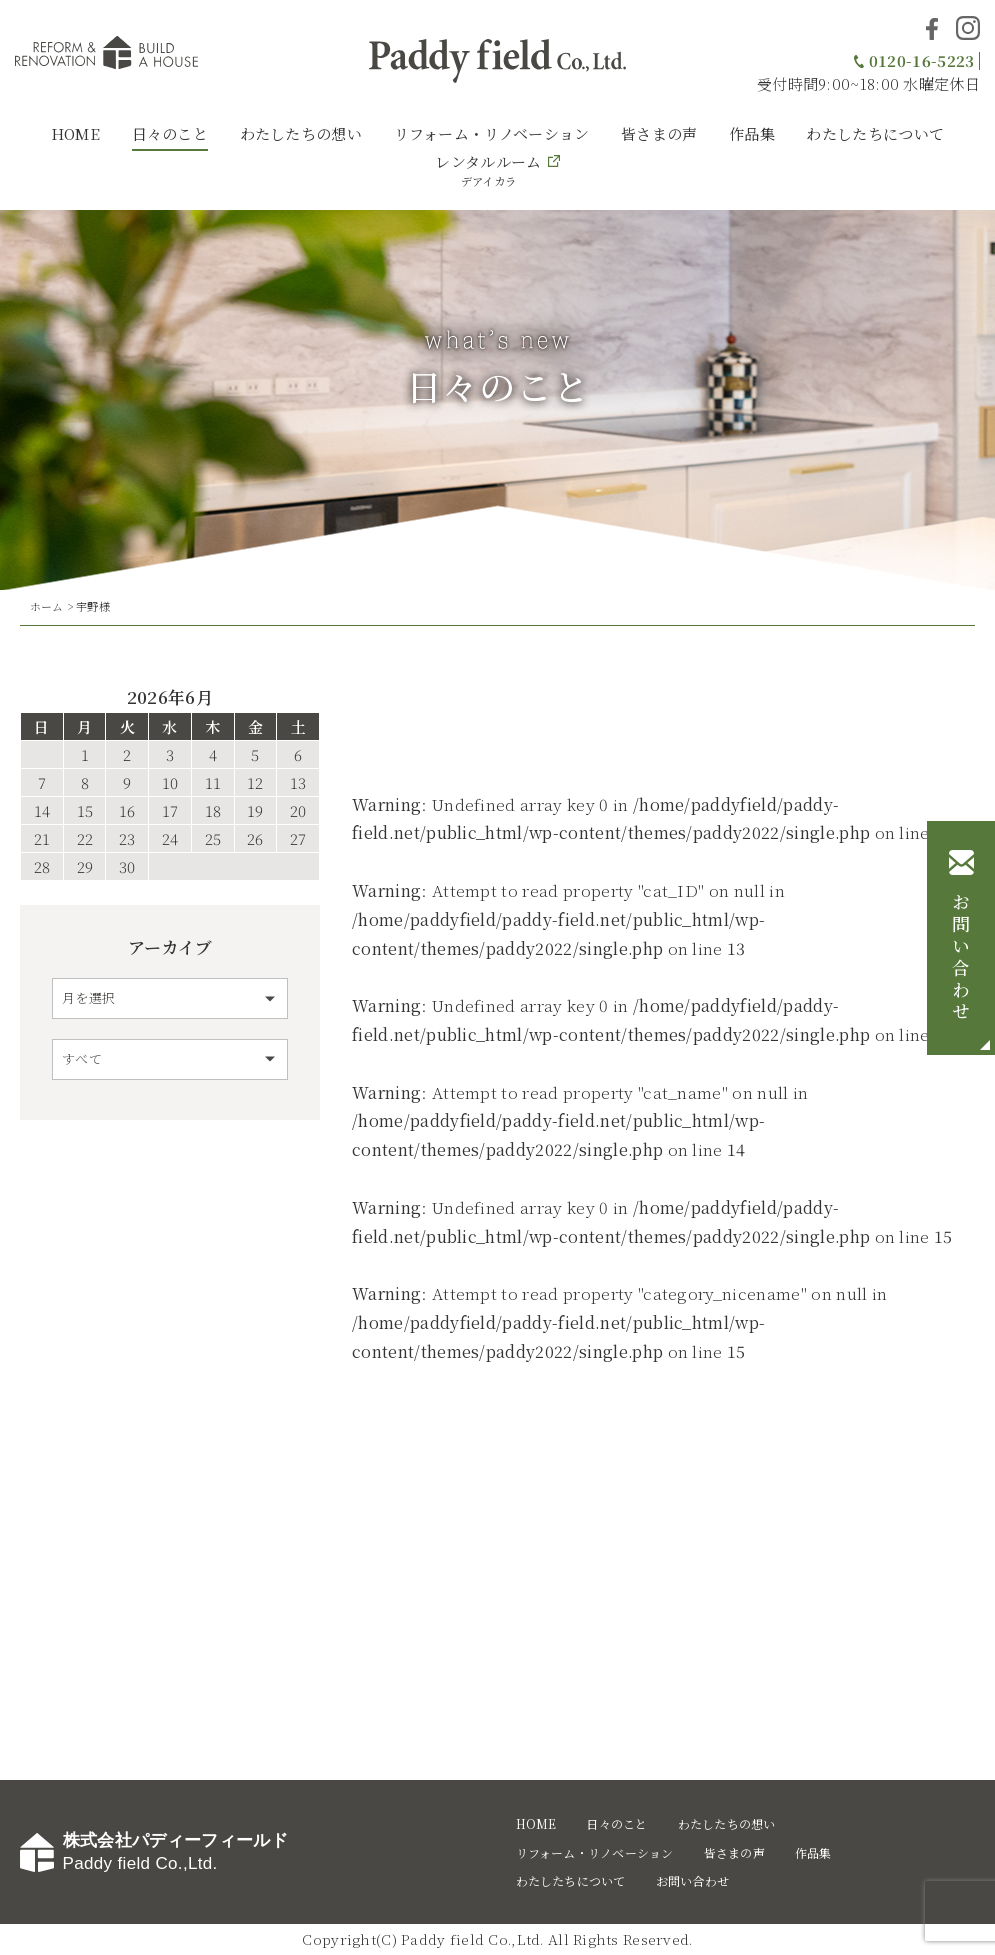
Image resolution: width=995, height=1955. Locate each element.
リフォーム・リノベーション (492, 133)
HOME (75, 133)
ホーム (47, 606)
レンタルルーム (488, 170)
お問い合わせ (961, 958)
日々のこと (170, 133)
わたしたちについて (875, 133)
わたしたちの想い (301, 133)
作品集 (752, 133)
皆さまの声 (659, 133)
